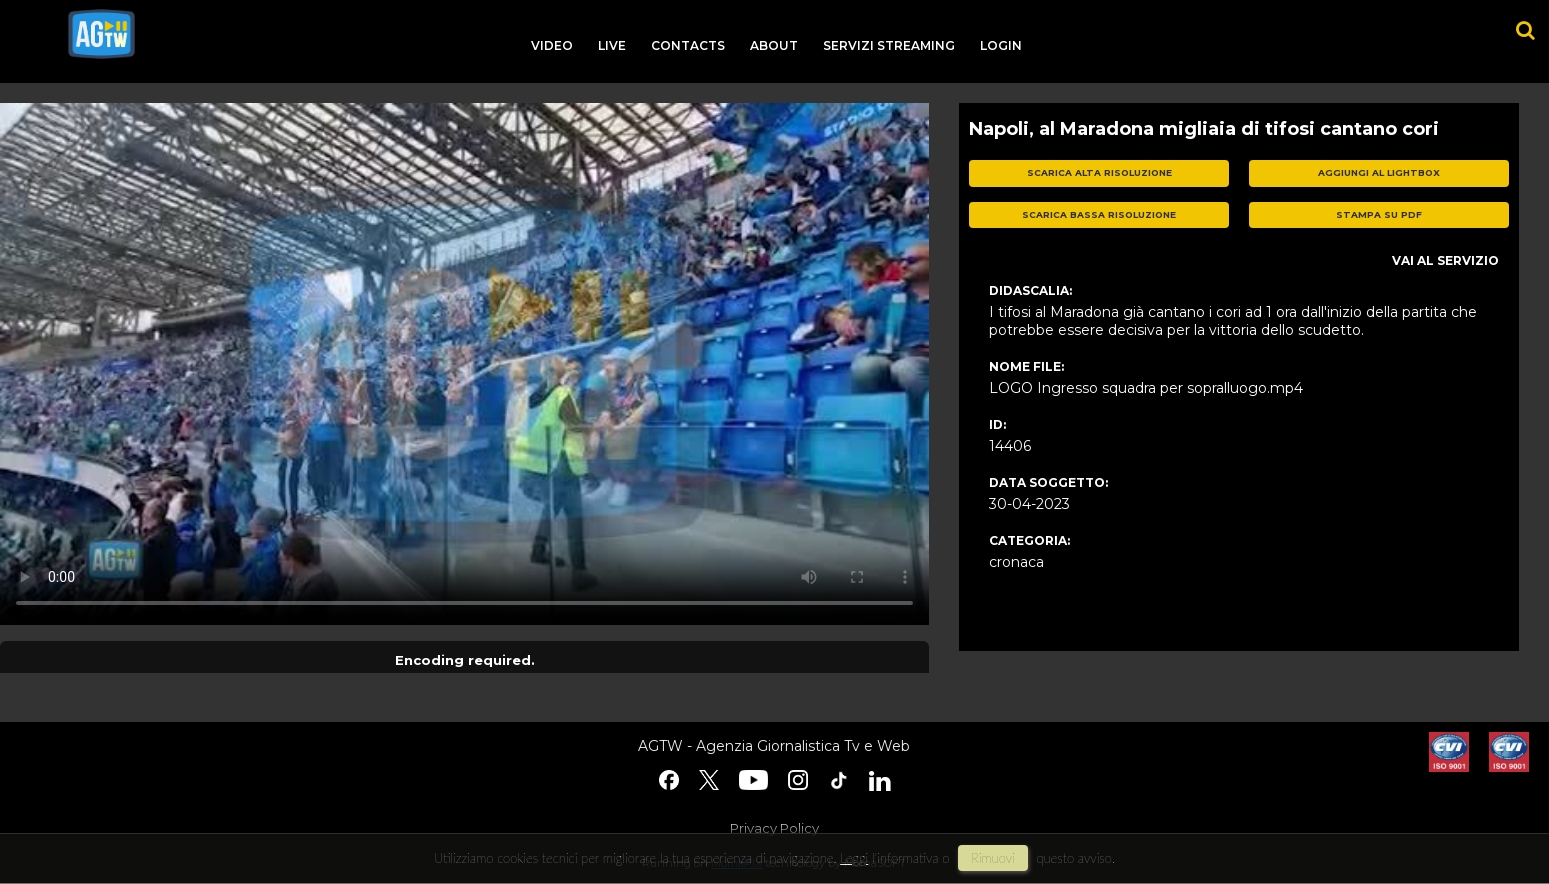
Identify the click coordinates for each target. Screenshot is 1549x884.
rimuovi (993, 858)
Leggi (854, 858)
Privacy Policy (774, 828)
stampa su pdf (1379, 214)
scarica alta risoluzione (1099, 172)
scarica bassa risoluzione (1099, 214)
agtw (101, 34)
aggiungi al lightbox (1379, 172)
